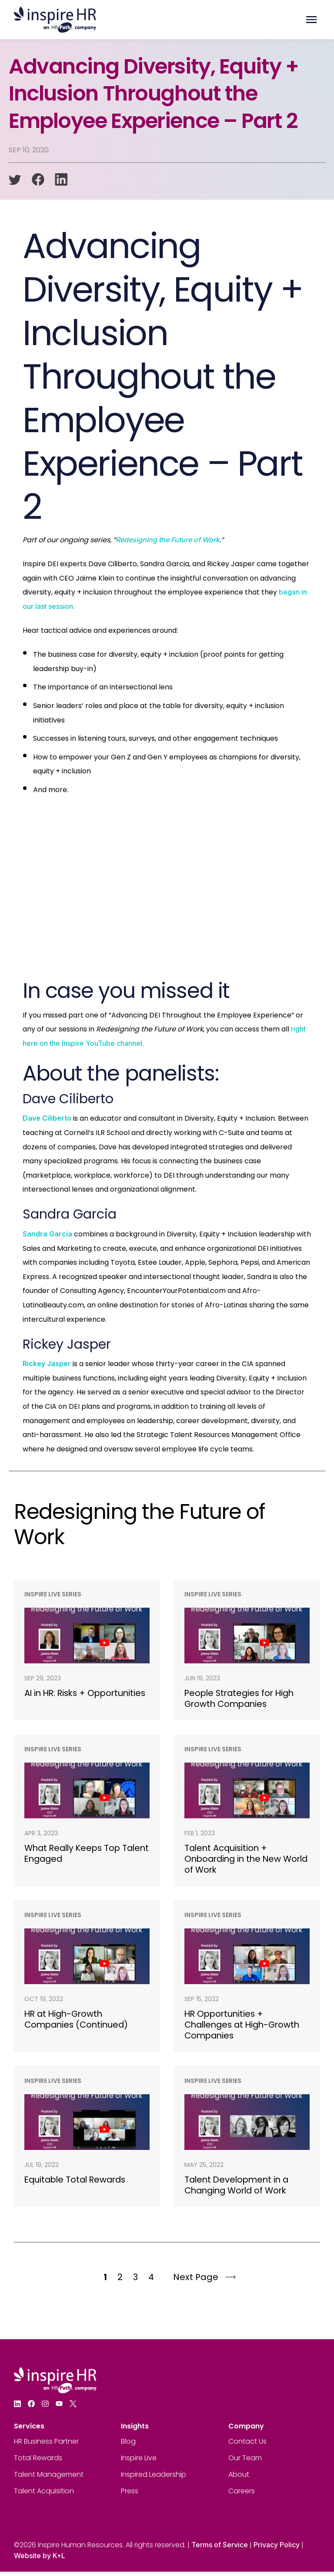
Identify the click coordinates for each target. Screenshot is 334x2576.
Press (129, 2495)
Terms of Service (219, 2549)
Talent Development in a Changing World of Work (238, 2189)
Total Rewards (38, 2462)
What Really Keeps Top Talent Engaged (74, 1855)
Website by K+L (39, 2560)
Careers (241, 2495)
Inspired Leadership (153, 2479)
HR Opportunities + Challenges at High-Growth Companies (245, 2027)
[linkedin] (61, 179)
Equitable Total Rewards (77, 2183)
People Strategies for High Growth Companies (241, 1699)
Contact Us (247, 2446)
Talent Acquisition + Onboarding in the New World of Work (235, 1860)
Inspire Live (139, 2462)
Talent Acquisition (44, 2495)
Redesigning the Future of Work (168, 539)
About (238, 2479)
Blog (128, 2446)
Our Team (245, 2462)
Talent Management (49, 2479)
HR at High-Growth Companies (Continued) (78, 2022)
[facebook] (38, 179)
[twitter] (15, 179)
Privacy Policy (277, 2549)
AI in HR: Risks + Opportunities (56, 1699)
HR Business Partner (46, 2446)
